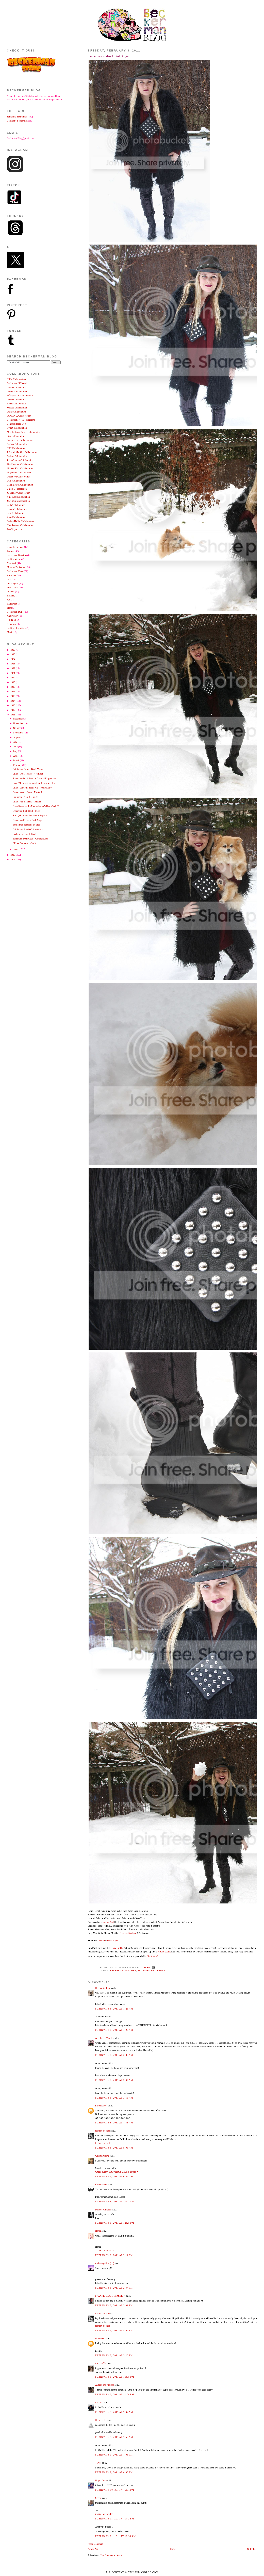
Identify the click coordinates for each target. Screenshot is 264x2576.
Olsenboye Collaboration (18, 476)
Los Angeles (12, 583)
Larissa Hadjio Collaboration (20, 521)
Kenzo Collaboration (16, 403)
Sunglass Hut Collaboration (19, 440)
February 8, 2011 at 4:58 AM (114, 2122)
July (15, 742)
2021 (13, 673)
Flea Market (12, 587)
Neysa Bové (101, 2480)
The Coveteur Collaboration (20, 464)
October (17, 728)
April (16, 756)
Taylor (98, 2463)
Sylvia (98, 2498)
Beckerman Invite (15, 612)
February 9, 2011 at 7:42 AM (114, 2412)
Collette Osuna (102, 2156)
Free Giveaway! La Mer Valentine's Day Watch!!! (36, 806)
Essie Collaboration (16, 513)
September (18, 732)
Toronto (10, 551)
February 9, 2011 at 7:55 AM (114, 2437)
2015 (13, 696)
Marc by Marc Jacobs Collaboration (23, 432)
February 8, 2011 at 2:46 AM (114, 2080)
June (15, 746)
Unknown (99, 2338)
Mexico (10, 632)
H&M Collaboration (16, 379)
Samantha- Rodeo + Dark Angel (108, 56)
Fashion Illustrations (16, 628)
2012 (13, 710)
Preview (10, 591)
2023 (13, 663)
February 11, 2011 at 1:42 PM (114, 2518)
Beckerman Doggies (123, 1970)
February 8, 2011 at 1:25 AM (114, 2030)
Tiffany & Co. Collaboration (20, 395)
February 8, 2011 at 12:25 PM (114, 2223)
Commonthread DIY (16, 424)
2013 (13, 705)
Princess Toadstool (128, 1933)
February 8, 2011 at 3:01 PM (114, 2305)
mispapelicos (101, 2105)
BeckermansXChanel (17, 383)
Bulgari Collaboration (17, 509)
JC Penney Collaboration (18, 493)
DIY (9, 579)
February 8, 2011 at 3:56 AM (114, 2098)
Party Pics (11, 575)
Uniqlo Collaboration (17, 489)
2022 (13, 668)
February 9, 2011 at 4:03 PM (114, 2454)
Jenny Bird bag (118, 1948)
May (15, 751)
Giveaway (11, 624)
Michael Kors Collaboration (20, 468)
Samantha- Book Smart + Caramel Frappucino (34, 778)
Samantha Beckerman (151, 1970)
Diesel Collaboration (16, 399)
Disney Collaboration (17, 391)
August (17, 737)
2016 (13, 691)
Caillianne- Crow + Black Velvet (28, 769)
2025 (13, 654)
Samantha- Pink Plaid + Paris (26, 811)
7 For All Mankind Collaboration (22, 452)
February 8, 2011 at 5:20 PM (114, 2355)
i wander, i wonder (104, 2514)
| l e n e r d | (100, 2420)
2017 (13, 687)
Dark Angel (112, 1940)
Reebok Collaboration (17, 444)
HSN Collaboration (16, 448)
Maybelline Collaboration (19, 472)
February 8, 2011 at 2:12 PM (114, 2255)
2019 (13, 677)
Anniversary (12, 616)
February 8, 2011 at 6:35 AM (114, 2176)
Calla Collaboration (16, 505)
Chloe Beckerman (15, 547)
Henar (98, 2231)
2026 (13, 650)
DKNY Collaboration (17, 428)
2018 (13, 682)
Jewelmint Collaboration (18, 501)
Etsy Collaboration (15, 436)
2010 (13, 855)
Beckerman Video (15, 571)
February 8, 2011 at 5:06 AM (114, 2147)
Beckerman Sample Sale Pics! (27, 824)
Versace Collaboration (17, 407)
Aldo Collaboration (16, 517)
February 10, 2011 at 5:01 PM (114, 2490)
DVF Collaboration (16, 480)
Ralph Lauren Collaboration (20, 485)
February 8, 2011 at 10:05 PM (114, 2377)
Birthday (11, 595)
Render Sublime (102, 1988)
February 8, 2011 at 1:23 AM (114, 2008)
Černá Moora (101, 2184)
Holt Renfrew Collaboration (20, 525)
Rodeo (102, 1940)
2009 (13, 859)
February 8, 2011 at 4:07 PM (114, 2330)
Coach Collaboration (16, 387)
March (16, 760)
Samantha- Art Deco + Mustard (27, 792)
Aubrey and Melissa (104, 2385)
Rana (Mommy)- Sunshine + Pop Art (30, 815)
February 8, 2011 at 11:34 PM (114, 2394)
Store (9, 608)
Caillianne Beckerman (17, 120)
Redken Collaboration (17, 456)
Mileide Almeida (103, 2209)
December (18, 718)
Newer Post (93, 2549)
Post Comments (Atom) (112, 2555)
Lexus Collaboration (16, 411)
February (17, 765)
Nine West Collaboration (18, 497)
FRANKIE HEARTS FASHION (110, 2296)
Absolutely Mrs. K (104, 2038)
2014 (13, 701)
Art (8, 599)
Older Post (252, 2549)
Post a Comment (95, 2544)
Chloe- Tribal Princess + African (28, 773)
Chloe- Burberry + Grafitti (25, 843)
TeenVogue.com (14, 529)
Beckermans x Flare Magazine (21, 420)
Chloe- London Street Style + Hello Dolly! (32, 787)
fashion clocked (102, 2131)
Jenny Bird (109, 1922)
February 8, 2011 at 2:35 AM (114, 2055)
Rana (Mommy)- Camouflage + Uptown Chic (34, 783)
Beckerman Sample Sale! (24, 834)
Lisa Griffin (100, 2363)
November (18, 723)
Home (173, 2549)
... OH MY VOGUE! (105, 2250)
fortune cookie (164, 1951)
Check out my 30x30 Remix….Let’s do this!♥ (116, 2172)
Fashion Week (13, 559)
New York (11, 563)
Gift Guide (12, 620)
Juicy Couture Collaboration (20, 460)
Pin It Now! (152, 1956)
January (17, 849)
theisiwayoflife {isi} (104, 2263)
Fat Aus (98, 2402)
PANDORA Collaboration (19, 416)
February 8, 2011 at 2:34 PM (114, 2288)
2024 (13, 659)
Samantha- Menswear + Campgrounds (30, 838)
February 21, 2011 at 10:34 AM (115, 2536)
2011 (12, 714)
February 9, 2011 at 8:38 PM (114, 2472)
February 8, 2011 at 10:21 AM (114, 2201)
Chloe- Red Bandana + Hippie (27, 801)
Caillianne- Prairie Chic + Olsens (28, 829)
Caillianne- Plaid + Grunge (25, 797)
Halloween (12, 604)
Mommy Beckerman (16, 567)
